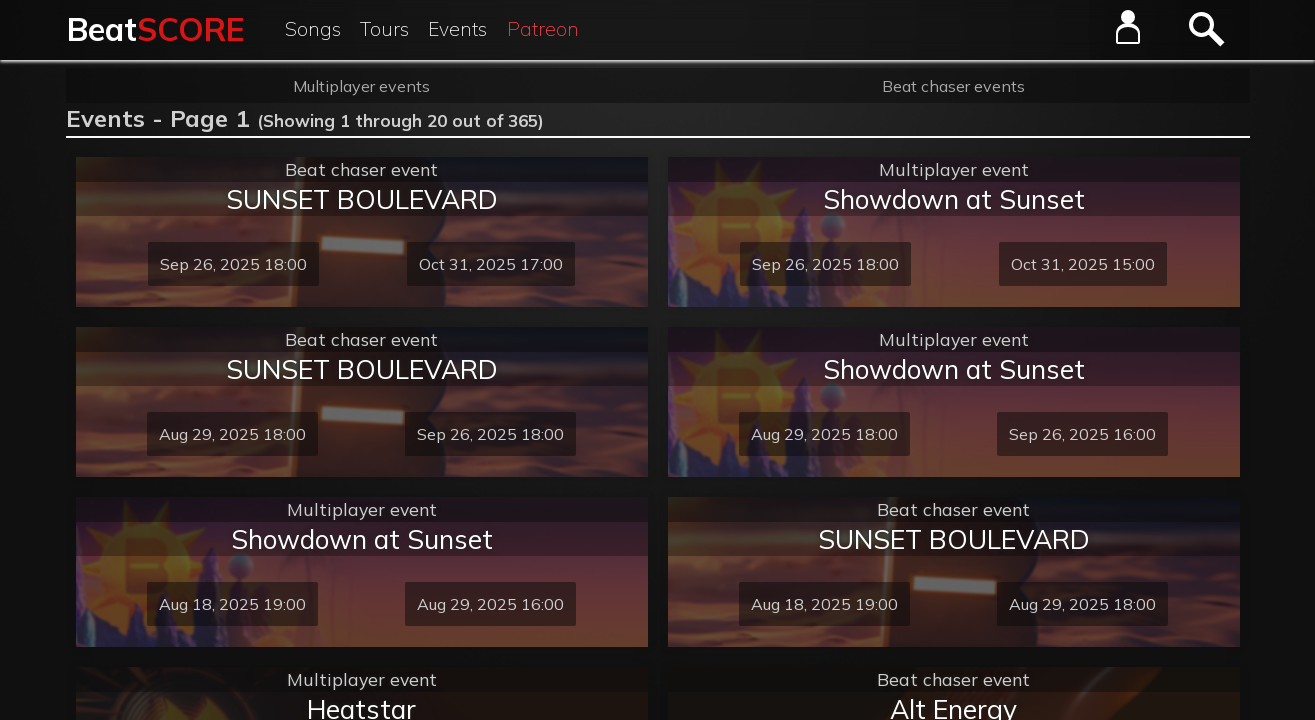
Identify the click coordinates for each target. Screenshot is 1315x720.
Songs (313, 29)
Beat (155, 29)
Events (457, 29)
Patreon (543, 29)
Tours (384, 29)
